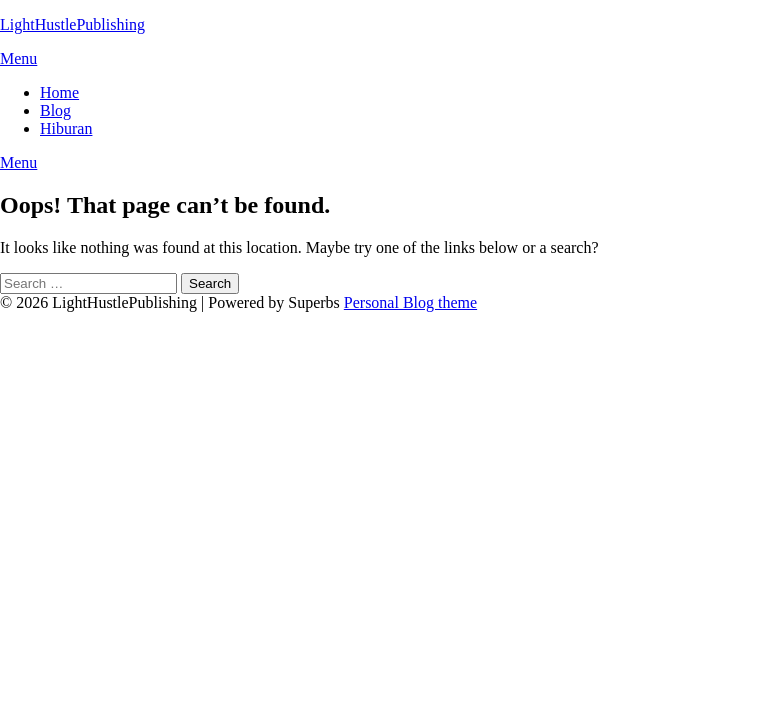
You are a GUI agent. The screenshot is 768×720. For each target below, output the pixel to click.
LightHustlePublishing (72, 24)
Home (59, 92)
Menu (18, 58)
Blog (55, 110)
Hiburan (66, 128)
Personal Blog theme (410, 302)
